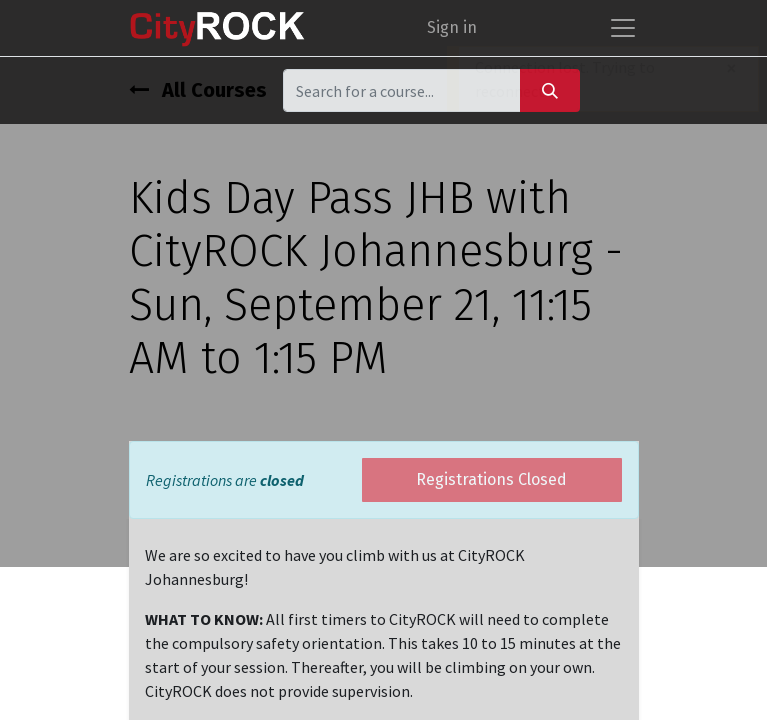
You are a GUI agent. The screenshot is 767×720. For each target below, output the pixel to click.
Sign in (452, 27)
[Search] (550, 90)
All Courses (198, 90)
